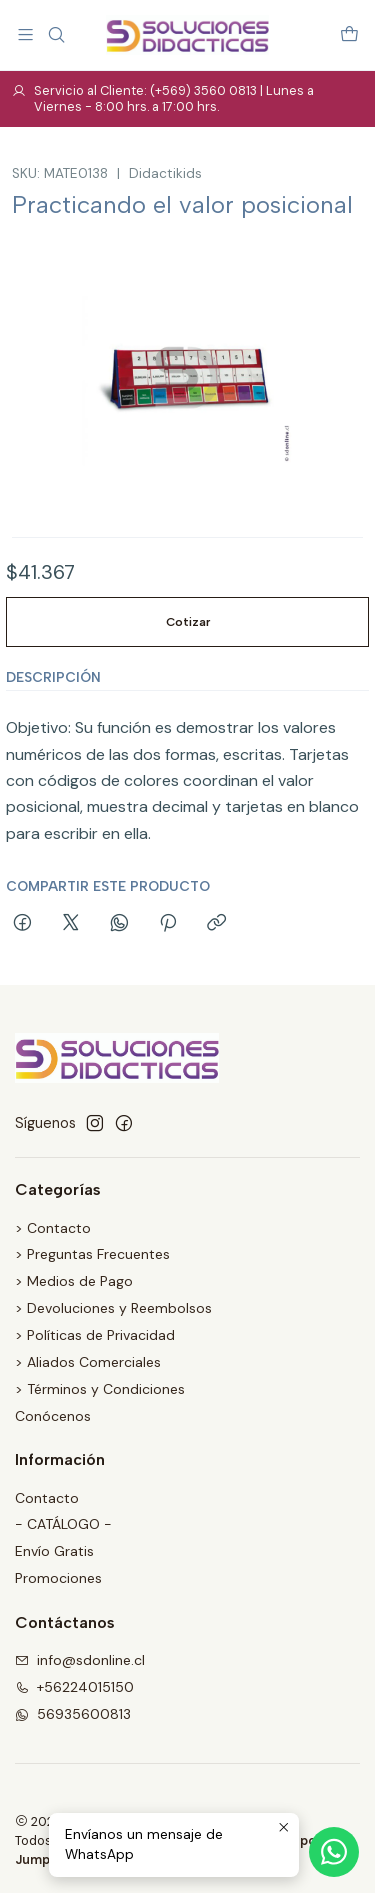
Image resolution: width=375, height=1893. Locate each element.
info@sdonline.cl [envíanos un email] (80, 1660)
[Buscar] (55, 34)
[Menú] (25, 34)
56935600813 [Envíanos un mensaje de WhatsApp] (73, 1714)
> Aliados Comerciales (88, 1362)
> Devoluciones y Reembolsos (113, 1308)
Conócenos (53, 1416)
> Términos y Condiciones (100, 1389)
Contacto (47, 1498)
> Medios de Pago (74, 1281)
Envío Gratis (54, 1551)
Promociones (58, 1578)
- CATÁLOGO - (63, 1524)
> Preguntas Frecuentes (92, 1254)
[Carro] (349, 34)
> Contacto (53, 1228)
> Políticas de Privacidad (95, 1335)
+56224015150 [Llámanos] (74, 1687)
